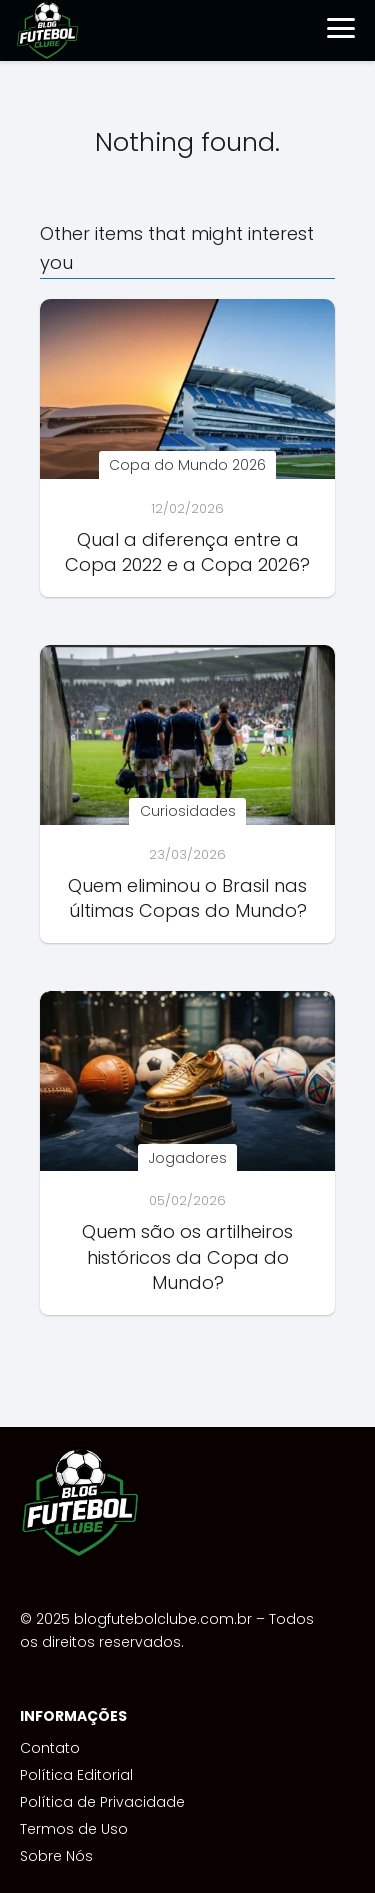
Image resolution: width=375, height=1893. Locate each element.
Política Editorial (76, 1775)
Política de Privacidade (102, 1802)
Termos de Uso (74, 1829)
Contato (50, 1748)
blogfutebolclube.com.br (163, 1619)
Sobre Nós (56, 1856)
